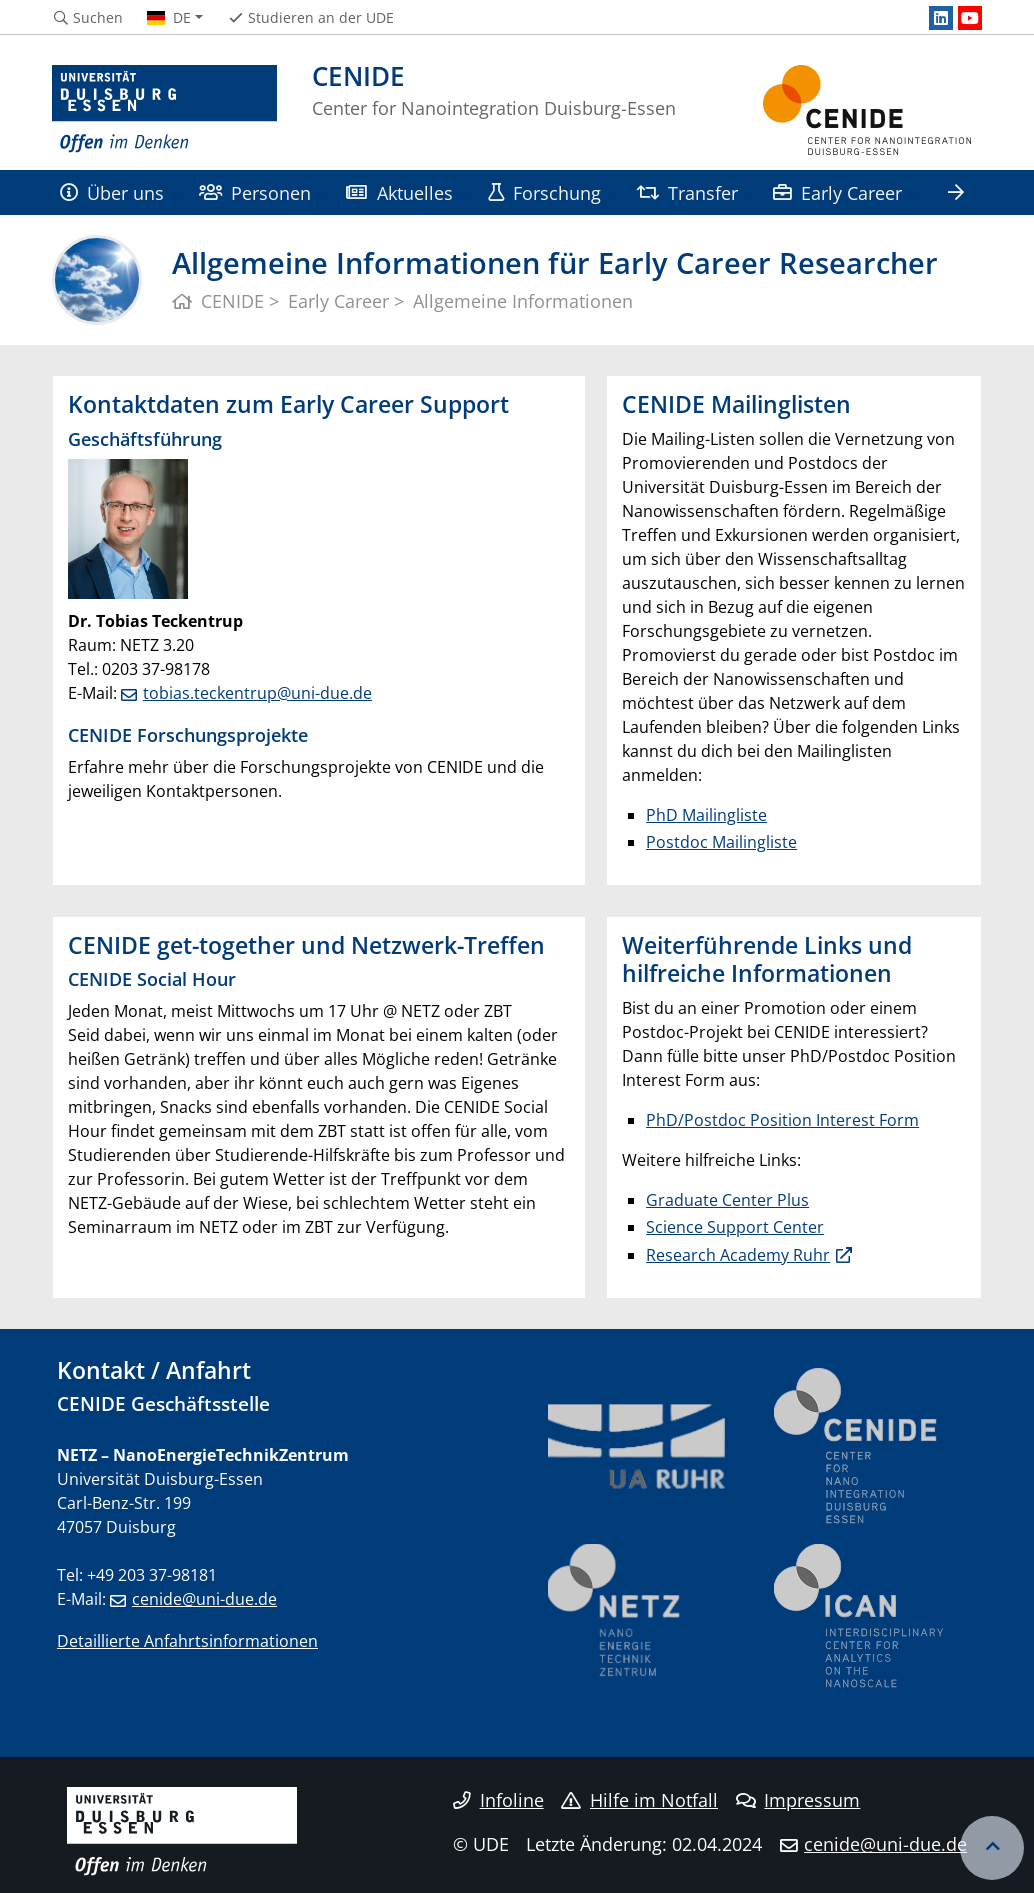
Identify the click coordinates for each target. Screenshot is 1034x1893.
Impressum (798, 1800)
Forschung (544, 192)
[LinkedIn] (941, 18)
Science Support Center (735, 1227)
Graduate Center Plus (727, 1200)
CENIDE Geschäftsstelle (163, 1403)
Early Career (837, 192)
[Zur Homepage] (164, 110)
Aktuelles (399, 192)
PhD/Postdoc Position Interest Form (782, 1120)
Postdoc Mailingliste (721, 842)
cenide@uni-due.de (204, 1599)
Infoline (498, 1800)
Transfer (687, 192)
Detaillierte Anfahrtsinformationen (187, 1641)
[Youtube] (970, 18)
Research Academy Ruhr (738, 1255)
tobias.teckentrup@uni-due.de (257, 693)
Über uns (112, 192)
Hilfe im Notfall (639, 1800)
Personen (255, 192)
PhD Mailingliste (706, 815)
